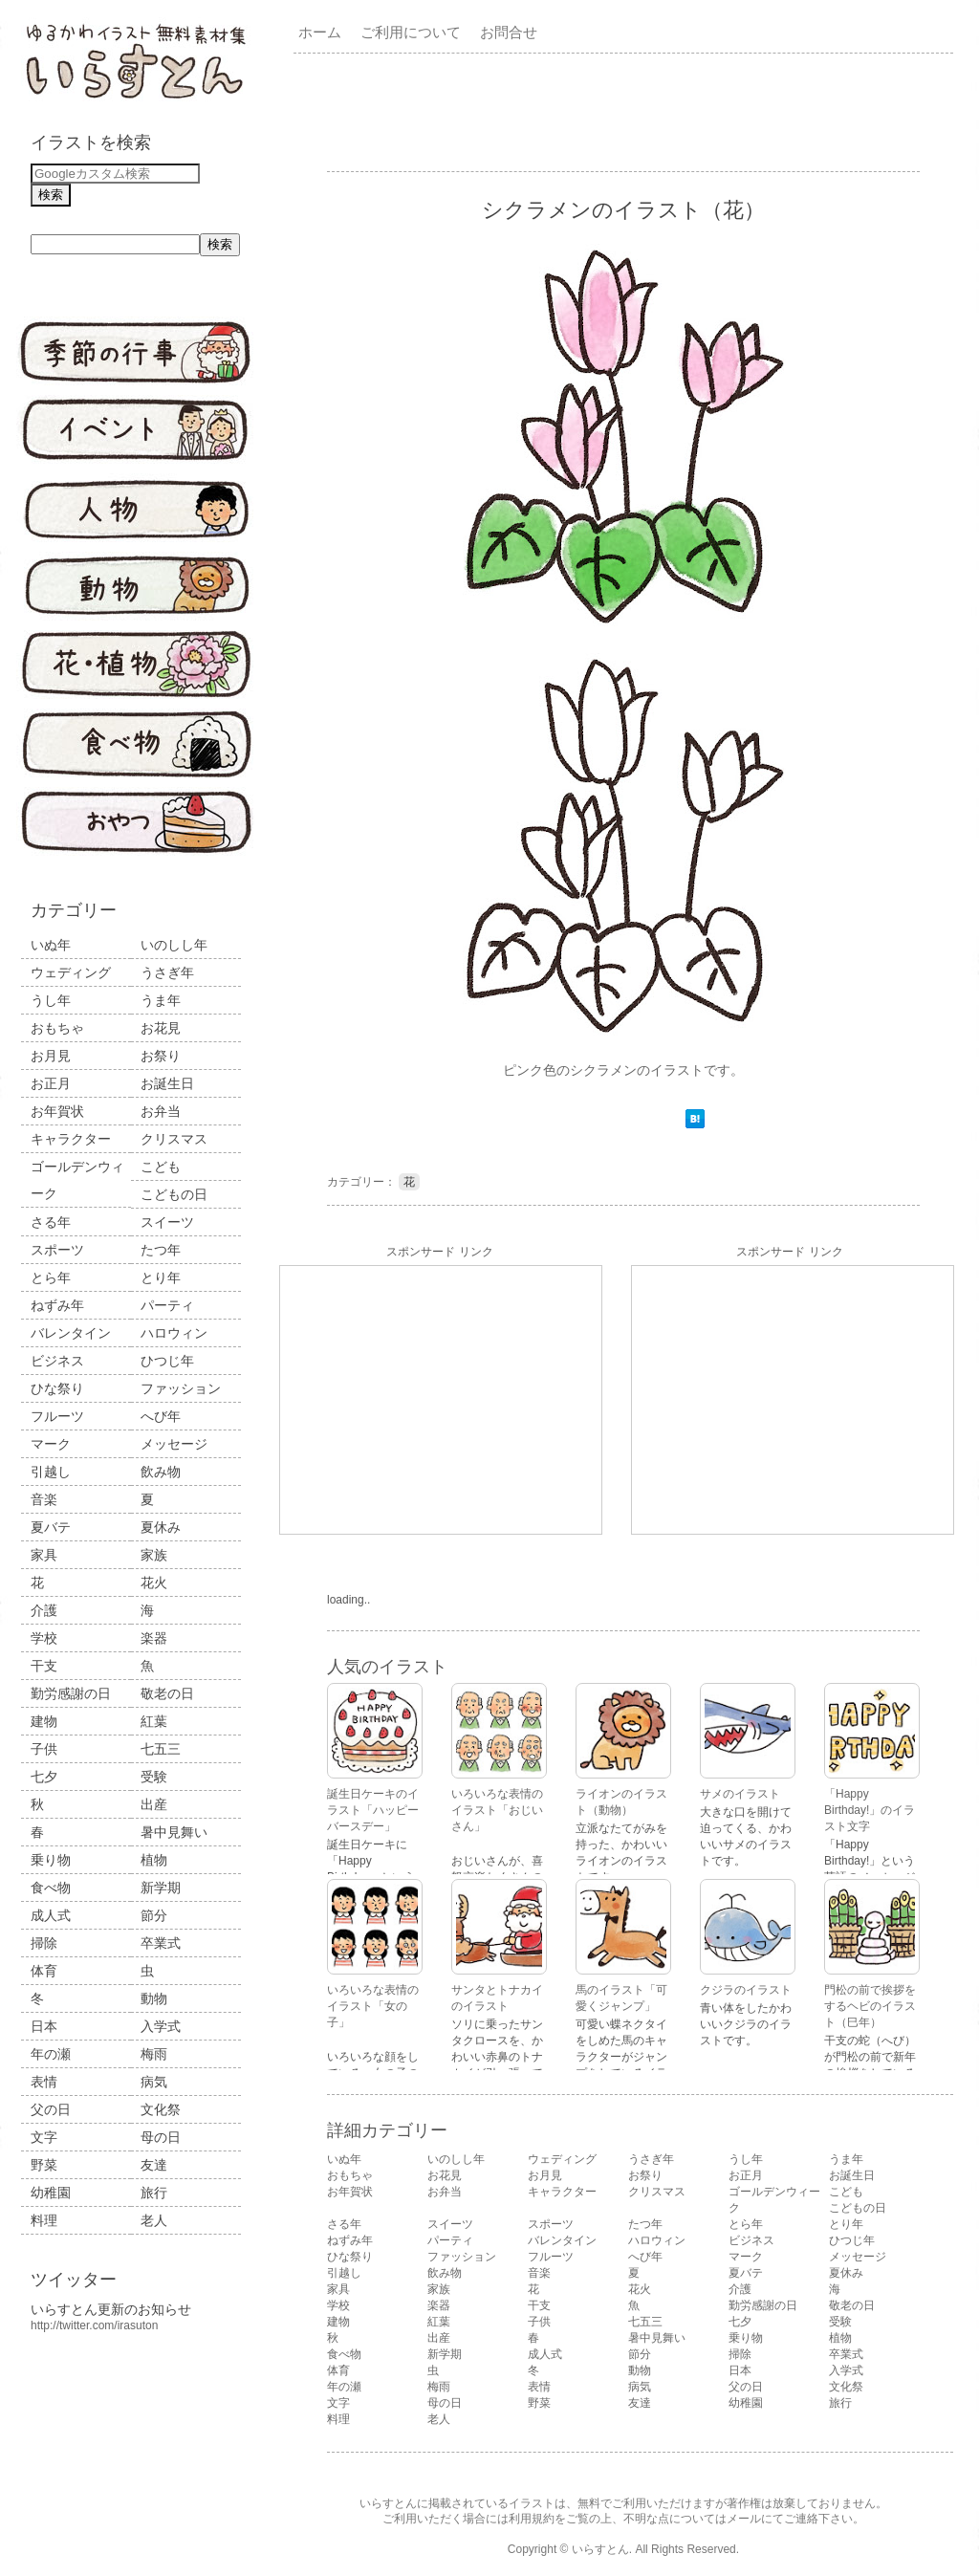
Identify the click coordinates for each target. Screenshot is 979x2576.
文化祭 (161, 2109)
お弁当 (161, 1111)
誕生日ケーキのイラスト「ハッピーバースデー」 (373, 1810)
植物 (154, 1859)
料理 (44, 2220)
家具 (44, 1554)
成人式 (51, 1915)
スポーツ (57, 1249)
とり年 (161, 1277)
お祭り (161, 1055)
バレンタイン (71, 1333)
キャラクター (71, 1138)
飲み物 (161, 1471)
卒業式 (161, 1943)
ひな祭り (57, 1388)
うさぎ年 (167, 972)
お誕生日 (167, 1083)
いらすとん (600, 2549)
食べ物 (51, 1887)
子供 (44, 1749)
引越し (51, 1471)
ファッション (181, 1388)
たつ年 (161, 1249)
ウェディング (71, 972)
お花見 (161, 1028)
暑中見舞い (174, 1832)
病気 (154, 2081)
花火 (154, 1582)
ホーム (319, 32)
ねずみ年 (57, 1305)
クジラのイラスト (746, 1990)
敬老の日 (167, 1693)
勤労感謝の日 (71, 1693)
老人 (154, 2220)
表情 (44, 2081)
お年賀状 (57, 1111)
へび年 (161, 1416)
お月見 (51, 1055)
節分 (154, 1915)
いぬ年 (51, 944)
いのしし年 (174, 944)
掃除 (44, 1943)
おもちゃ (57, 1028)
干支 (44, 1665)
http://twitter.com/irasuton (94, 2325)
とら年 (51, 1277)
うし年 (51, 1000)
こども (161, 1166)
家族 (154, 1554)
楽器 (154, 1638)
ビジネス (57, 1360)
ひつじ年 (167, 1360)
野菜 (44, 2164)
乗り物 (51, 1859)
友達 (154, 2164)
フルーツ (57, 1416)
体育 (44, 1970)
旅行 (154, 2192)
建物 (44, 1721)
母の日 (161, 2137)
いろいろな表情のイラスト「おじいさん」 (497, 1810)
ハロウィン (174, 1333)
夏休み (161, 1527)
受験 (154, 1776)
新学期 (161, 1887)
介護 (44, 1610)
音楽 (44, 1499)
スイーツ (167, 1222)
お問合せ (508, 32)
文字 (44, 2137)
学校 (44, 1638)
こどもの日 (174, 1194)
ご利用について (410, 32)
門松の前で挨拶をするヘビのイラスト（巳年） (870, 2006)
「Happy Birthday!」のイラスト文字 (869, 1810)
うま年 (161, 1000)
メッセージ (174, 1444)
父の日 (51, 2109)
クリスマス (174, 1138)
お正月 (51, 1083)
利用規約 (532, 2518)
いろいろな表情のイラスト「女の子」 (373, 2006)
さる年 (51, 1222)
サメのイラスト (740, 1794)
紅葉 (154, 1721)
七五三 (161, 1749)
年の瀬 (51, 2054)
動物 (154, 1998)
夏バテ (51, 1527)
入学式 (161, 2026)
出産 (154, 1804)
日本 (44, 2026)
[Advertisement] (627, 111)
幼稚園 (51, 2192)
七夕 (44, 1776)
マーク (51, 1444)
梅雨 (154, 2054)
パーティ (167, 1305)
